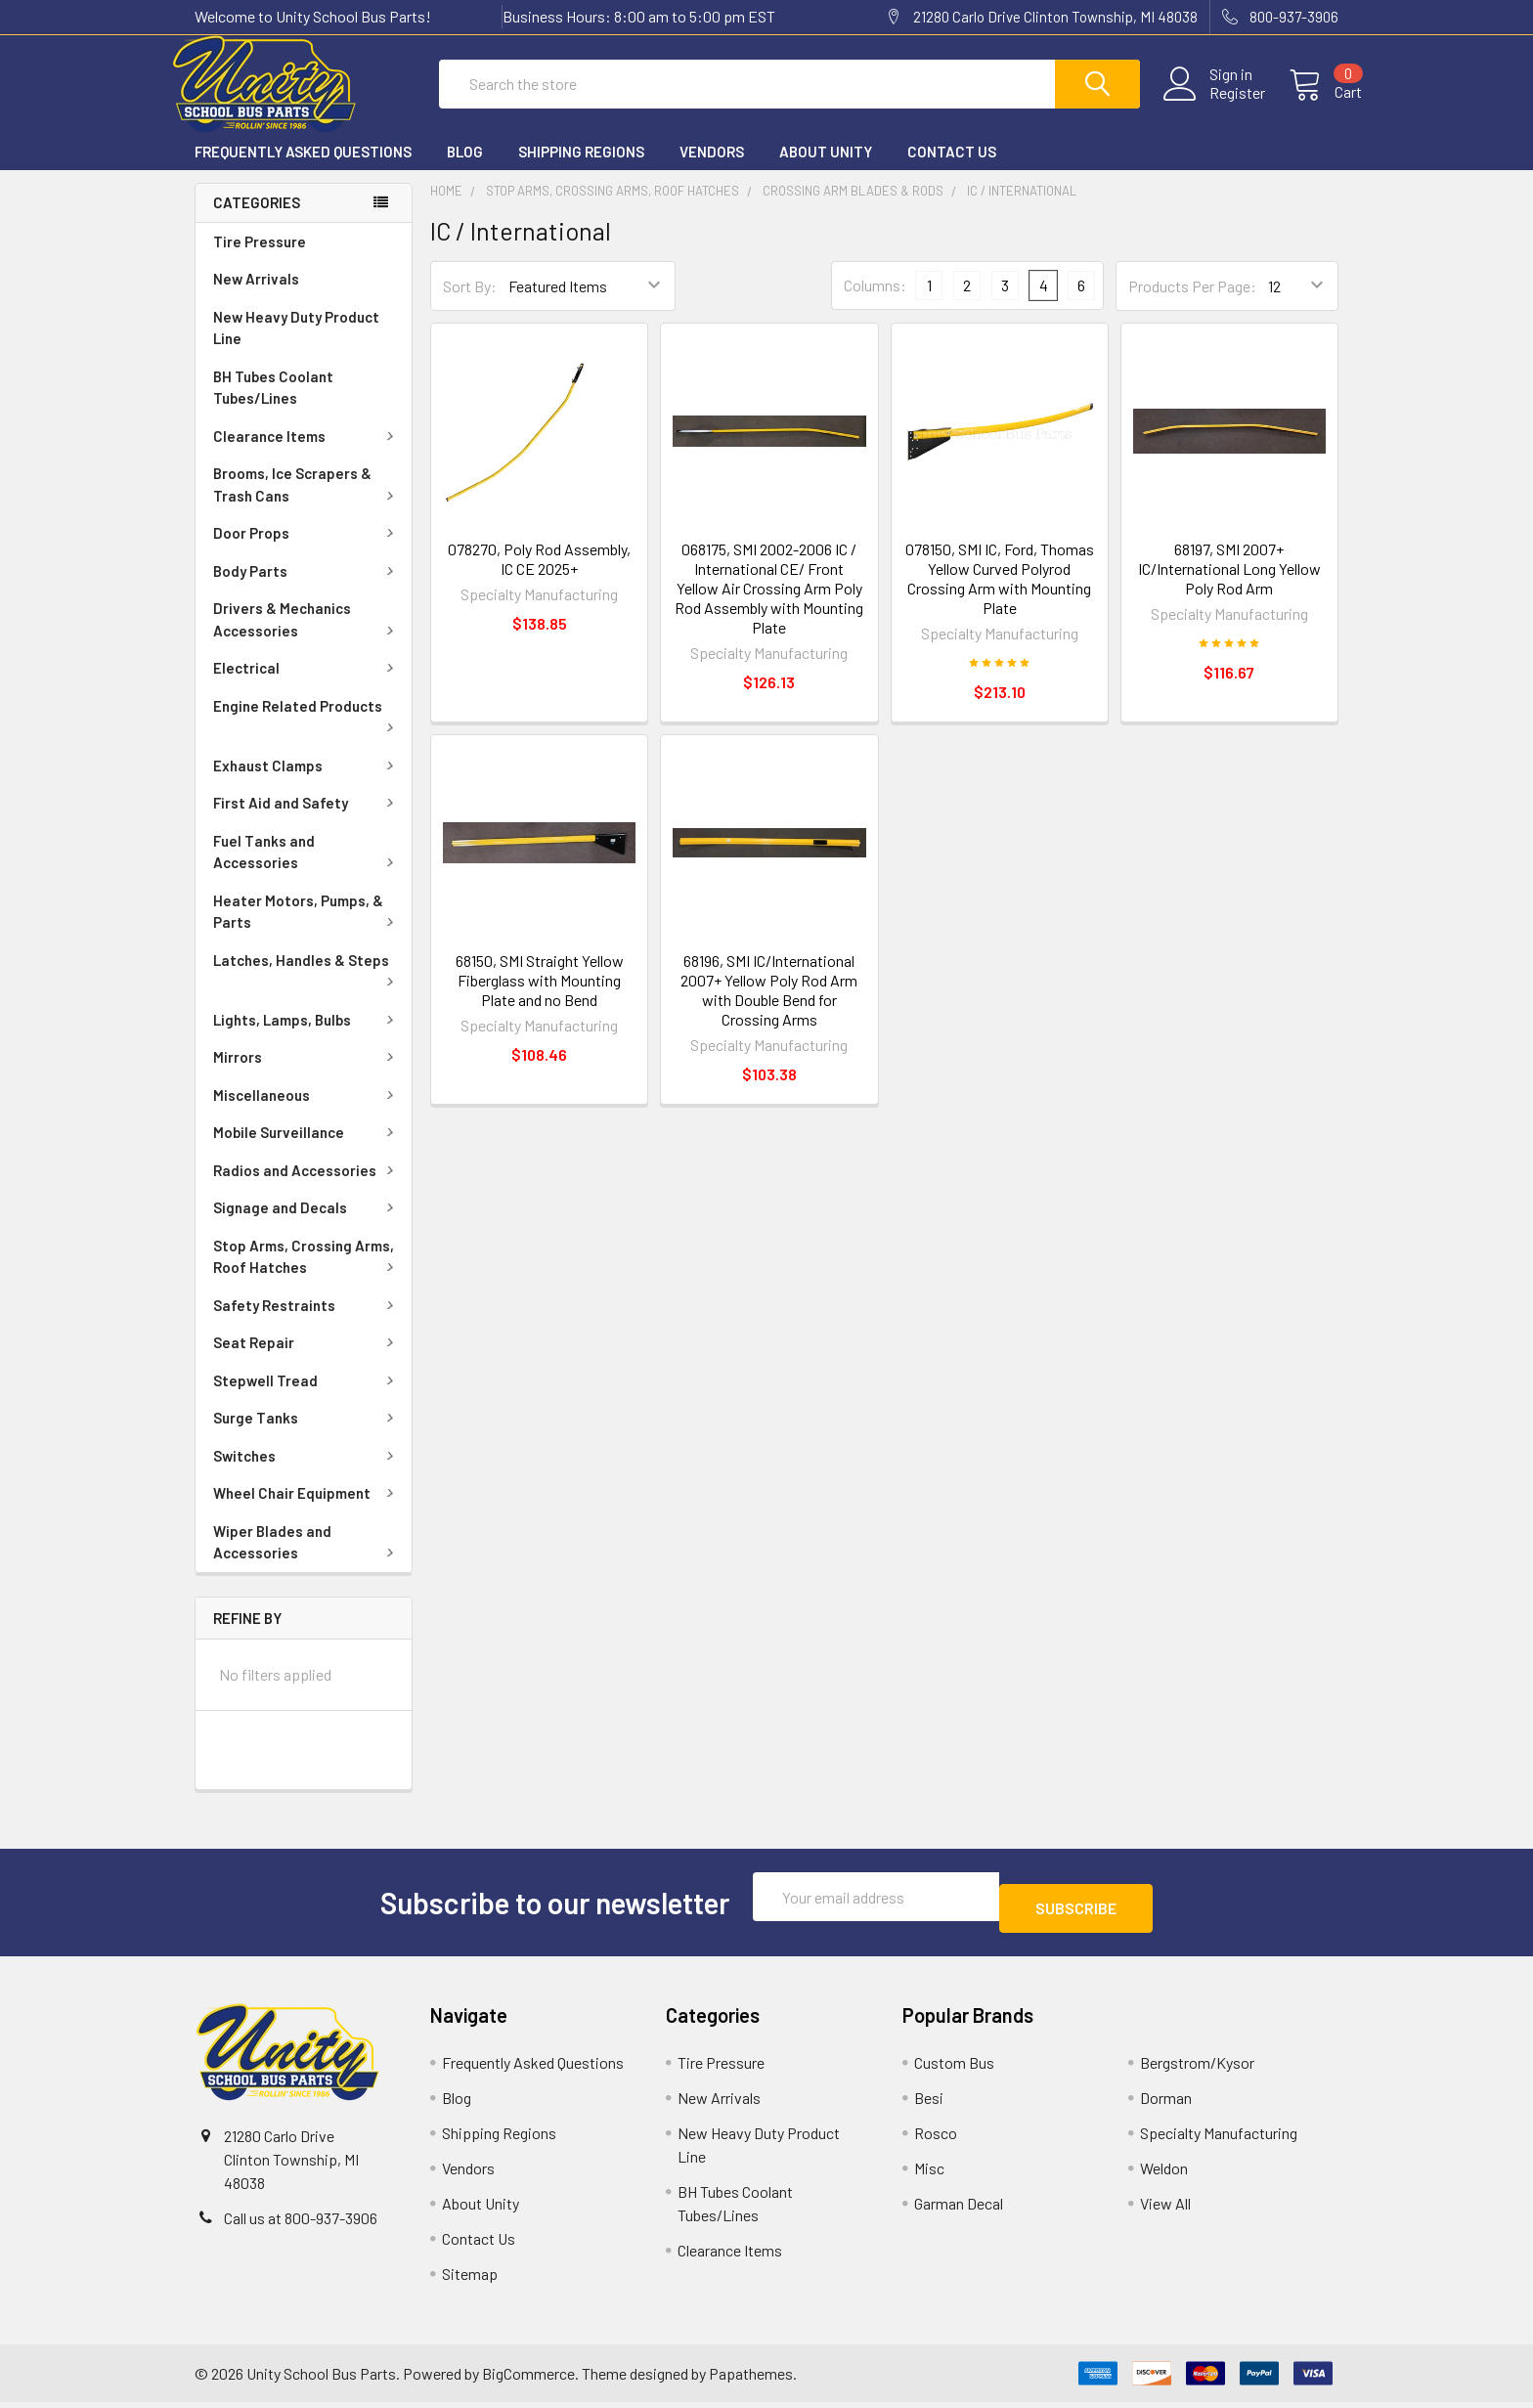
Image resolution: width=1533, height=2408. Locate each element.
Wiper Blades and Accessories (307, 1560)
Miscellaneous (307, 1112)
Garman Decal (958, 2209)
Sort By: (470, 303)
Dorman (1166, 2103)
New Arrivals (256, 296)
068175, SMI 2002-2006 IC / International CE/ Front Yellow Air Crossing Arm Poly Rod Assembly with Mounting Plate (769, 605)
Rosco (935, 2138)
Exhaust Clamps (307, 783)
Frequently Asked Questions (303, 169)
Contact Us (951, 169)
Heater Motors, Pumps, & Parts (307, 929)
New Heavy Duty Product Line (296, 346)
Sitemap (470, 2279)
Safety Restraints (307, 1323)
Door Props (307, 550)
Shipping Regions (581, 169)
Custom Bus (954, 2068)
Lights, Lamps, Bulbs (307, 1037)
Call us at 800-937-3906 (300, 2223)
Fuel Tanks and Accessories (307, 870)
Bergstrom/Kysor (1197, 2068)
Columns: (875, 302)
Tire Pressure (259, 259)
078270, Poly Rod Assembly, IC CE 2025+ (539, 576)
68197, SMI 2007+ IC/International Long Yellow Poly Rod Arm (1229, 586)
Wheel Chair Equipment (307, 1510)
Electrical (307, 685)
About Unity (825, 169)
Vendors (711, 169)
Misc (929, 2174)
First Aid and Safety (307, 820)
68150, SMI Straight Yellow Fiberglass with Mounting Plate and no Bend (540, 998)
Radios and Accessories (307, 1188)
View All (1165, 2209)
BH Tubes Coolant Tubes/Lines (273, 405)
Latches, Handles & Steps (307, 986)
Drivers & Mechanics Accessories (307, 637)
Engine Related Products (307, 732)
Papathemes (751, 2379)
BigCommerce (528, 2379)
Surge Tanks (307, 1435)
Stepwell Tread (307, 1398)
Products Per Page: (1192, 303)
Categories (256, 220)
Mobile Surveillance (307, 1150)
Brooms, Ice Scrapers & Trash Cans (307, 502)
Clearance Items (307, 453)
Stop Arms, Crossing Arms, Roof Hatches (307, 1274)
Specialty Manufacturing (1218, 2138)
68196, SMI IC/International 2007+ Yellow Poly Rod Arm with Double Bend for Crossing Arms (768, 1007)
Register (1214, 104)
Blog (465, 169)
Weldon (1164, 2174)
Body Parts (307, 588)
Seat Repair (307, 1360)
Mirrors (307, 1074)
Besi (928, 2103)
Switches (307, 1473)
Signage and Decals (307, 1225)
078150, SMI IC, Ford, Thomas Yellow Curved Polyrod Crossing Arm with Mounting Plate (999, 596)
